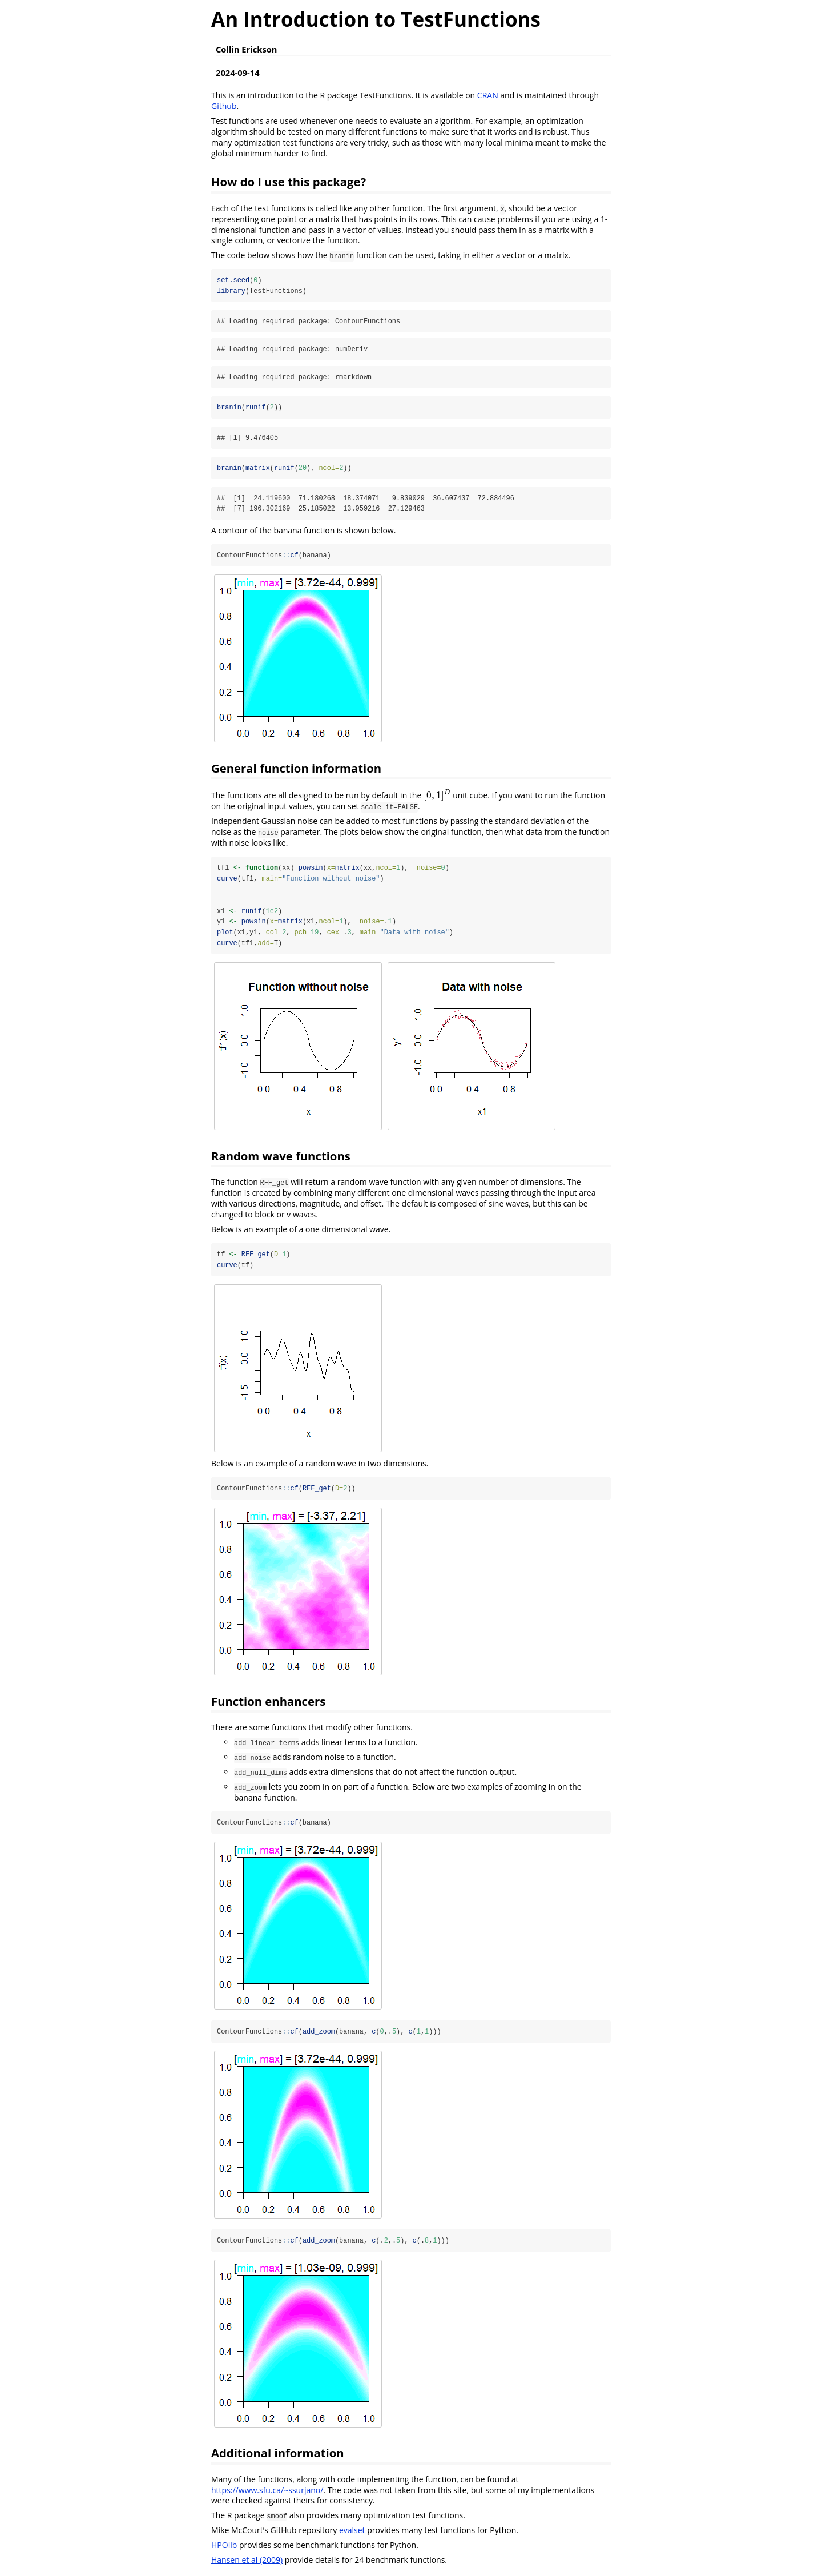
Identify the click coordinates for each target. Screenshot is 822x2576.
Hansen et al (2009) (247, 2562)
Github (223, 106)
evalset (352, 2532)
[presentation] (437, 796)
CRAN (487, 95)
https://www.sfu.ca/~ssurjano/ (267, 2492)
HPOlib (224, 2547)
